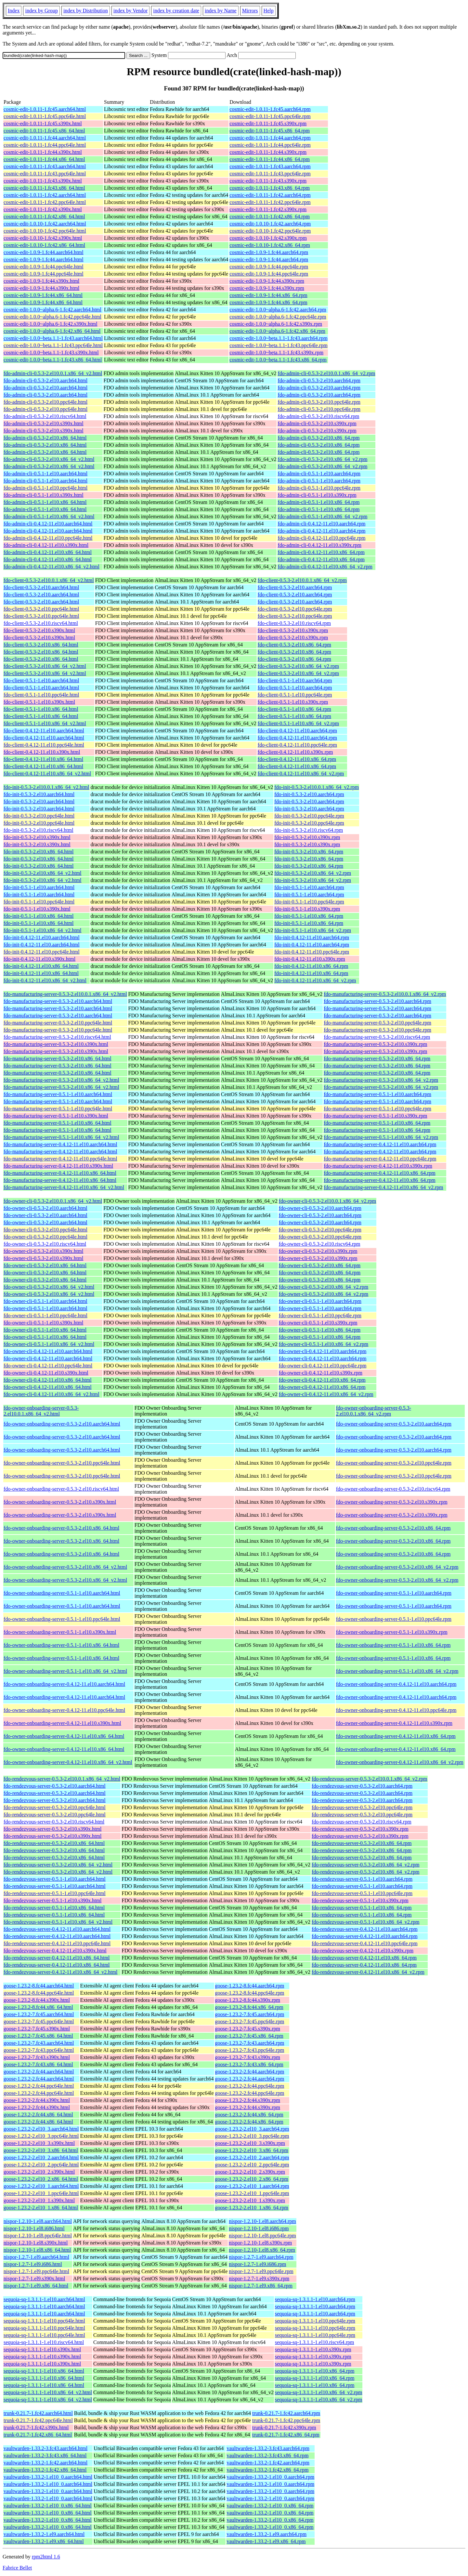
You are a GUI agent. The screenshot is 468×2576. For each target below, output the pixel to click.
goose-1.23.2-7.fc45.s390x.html (37, 2028)
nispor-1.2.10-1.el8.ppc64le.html (38, 2235)
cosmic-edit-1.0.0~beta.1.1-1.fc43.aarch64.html (53, 338)
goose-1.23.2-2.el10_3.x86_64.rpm (251, 2150)
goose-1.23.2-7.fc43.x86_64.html (38, 2064)
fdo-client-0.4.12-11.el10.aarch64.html (44, 730)
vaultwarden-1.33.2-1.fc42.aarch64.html (45, 2462)
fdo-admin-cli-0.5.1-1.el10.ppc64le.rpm (319, 488)
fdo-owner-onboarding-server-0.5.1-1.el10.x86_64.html (61, 1645)
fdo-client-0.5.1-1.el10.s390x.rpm (293, 702)
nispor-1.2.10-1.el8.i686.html (34, 2228)
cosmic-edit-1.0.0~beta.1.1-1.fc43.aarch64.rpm (278, 338)
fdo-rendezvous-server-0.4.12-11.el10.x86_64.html (57, 1957)
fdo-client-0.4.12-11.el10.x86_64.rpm (297, 759)
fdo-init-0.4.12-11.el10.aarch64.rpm (311, 937)
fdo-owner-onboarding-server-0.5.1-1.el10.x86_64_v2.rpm (397, 1671)
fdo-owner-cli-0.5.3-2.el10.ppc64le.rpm (320, 1229)
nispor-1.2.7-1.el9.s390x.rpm (259, 2278)
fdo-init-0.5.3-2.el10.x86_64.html (39, 851)
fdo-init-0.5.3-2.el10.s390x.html (37, 837)
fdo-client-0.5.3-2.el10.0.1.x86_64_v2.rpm (302, 580)
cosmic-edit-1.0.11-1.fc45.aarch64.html (45, 109)
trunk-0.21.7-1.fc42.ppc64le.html (38, 2420)
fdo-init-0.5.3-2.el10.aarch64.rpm (309, 794)
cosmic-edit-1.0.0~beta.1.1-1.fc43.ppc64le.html (53, 345)
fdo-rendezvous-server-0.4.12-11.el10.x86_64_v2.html (61, 1972)
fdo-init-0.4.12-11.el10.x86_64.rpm (311, 966)
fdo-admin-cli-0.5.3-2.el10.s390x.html (44, 423)
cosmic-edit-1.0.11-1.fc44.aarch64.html (45, 138)
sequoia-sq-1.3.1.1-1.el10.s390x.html (42, 2349)
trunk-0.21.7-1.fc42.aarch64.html (38, 2413)
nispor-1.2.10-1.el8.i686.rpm (259, 2228)
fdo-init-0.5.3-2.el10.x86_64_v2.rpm (312, 873)
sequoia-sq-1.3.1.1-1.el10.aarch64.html (44, 2299)
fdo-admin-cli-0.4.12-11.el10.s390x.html (46, 545)
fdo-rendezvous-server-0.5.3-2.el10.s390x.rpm (360, 1829)
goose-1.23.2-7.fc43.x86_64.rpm (249, 2064)
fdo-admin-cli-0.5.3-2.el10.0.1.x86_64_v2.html (53, 373)
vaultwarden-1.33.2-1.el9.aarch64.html (44, 2534)
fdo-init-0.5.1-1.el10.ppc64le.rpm (309, 901)
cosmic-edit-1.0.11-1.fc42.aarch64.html (45, 195)
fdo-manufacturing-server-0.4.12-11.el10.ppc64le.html (60, 1158)
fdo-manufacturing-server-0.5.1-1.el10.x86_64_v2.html (61, 1137)
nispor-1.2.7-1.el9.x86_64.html (36, 2285)
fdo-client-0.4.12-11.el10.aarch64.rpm (297, 730)
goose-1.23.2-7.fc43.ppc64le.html (39, 2050)
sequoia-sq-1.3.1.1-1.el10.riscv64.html (44, 2342)
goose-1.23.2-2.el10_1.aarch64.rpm (252, 2186)
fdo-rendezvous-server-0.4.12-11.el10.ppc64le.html (57, 1943)
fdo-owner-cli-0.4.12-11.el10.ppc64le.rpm (323, 1365)
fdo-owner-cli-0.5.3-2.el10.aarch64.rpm (320, 1208)
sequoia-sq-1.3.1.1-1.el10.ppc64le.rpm (315, 2321)
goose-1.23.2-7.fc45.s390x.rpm (247, 2028)
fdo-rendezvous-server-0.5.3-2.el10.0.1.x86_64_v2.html (62, 1779)
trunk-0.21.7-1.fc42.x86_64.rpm (285, 2434)
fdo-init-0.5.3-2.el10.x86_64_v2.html (43, 873)
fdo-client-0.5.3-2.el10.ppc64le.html (41, 609)
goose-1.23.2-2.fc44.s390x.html (37, 2100)
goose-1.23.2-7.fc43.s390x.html (37, 2057)
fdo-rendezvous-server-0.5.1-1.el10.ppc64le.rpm (362, 1893)
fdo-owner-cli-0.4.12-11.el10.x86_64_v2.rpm (326, 1394)
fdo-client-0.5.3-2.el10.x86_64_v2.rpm (298, 666)
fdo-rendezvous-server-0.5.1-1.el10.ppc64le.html (55, 1893)
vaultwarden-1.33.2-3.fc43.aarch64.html (45, 2448)
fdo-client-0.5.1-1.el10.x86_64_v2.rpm (298, 723)
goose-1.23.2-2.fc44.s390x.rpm (247, 2100)
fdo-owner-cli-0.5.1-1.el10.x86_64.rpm (320, 1330)
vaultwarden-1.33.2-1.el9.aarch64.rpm (266, 2534)
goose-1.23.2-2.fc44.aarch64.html (39, 2071)
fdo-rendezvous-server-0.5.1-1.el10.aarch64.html (55, 1879)
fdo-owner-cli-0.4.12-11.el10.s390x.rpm (320, 1373)
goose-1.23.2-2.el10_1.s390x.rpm (250, 2200)
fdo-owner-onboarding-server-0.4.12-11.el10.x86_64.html (64, 1736)
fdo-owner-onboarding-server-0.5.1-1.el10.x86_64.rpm (393, 1645)
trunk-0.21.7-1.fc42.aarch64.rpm (286, 2413)
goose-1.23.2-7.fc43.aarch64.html (39, 2043)
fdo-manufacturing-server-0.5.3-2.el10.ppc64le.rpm (377, 1022)
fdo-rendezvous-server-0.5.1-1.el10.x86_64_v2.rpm (366, 1922)
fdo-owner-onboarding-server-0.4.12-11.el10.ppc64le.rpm (396, 1710)
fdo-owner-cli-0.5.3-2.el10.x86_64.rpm (320, 1265)
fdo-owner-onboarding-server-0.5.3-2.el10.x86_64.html (61, 1528)
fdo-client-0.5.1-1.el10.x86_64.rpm (294, 709)
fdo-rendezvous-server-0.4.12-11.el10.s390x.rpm (362, 1950)
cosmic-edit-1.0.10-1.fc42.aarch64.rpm (270, 223)
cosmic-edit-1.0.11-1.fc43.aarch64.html (45, 166)
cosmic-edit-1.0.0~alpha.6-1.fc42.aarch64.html (52, 309)
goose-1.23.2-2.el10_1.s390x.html (39, 2200)
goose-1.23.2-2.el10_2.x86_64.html (41, 2179)
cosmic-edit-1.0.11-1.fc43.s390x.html (43, 180)
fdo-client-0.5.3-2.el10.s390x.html (39, 630)
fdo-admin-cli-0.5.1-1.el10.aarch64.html (45, 473)
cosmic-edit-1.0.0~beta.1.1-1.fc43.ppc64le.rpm (278, 345)
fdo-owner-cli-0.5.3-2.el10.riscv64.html (45, 1244)
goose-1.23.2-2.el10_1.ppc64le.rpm (252, 2193)
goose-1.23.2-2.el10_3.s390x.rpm (250, 2143)
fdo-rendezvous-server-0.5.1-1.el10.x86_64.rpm (362, 1907)
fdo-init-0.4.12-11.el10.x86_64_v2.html (45, 980)
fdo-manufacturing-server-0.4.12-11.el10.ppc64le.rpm (380, 1158)
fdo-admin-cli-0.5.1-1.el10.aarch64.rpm (319, 473)
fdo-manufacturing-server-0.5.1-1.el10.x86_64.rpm (377, 1123)
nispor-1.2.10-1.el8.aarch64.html (38, 2221)
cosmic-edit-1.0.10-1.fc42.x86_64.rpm (269, 245)
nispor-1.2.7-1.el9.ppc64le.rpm (261, 2271)
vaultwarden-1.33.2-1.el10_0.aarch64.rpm (270, 2477)
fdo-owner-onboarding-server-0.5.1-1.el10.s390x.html (60, 1632)
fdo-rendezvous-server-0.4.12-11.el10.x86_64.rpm (364, 1957)
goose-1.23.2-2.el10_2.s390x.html (39, 2172)
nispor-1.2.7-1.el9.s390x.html (34, 2278)
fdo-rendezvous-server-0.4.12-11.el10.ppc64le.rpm (365, 1943)
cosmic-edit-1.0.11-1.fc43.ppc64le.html (45, 173)
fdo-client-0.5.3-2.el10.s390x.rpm (293, 630)
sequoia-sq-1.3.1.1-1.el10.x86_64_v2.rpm (318, 2392)
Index (14, 10)
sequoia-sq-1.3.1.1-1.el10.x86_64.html (44, 2371)
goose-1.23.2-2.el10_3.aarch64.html (41, 2129)
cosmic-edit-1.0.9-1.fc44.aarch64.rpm (268, 252)
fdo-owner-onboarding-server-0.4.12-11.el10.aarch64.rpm (396, 1684)
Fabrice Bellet (17, 2567)
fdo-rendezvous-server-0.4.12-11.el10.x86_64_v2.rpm (368, 1972)
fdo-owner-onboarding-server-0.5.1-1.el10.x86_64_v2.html (65, 1671)
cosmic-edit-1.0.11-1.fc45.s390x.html (43, 123)
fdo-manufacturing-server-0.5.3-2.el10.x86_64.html (57, 1058)
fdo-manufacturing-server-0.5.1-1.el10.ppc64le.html (58, 1108)
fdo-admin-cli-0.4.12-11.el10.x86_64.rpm (321, 552)
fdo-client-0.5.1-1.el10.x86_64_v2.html (45, 723)
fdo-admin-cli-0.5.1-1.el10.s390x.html (44, 495)
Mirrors (250, 10)
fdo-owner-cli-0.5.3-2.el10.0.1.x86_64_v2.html (53, 1201)
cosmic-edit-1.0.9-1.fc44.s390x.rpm (266, 281)
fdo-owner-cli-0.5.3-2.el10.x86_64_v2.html (49, 1287)
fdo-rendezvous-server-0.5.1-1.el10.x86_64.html (54, 1907)
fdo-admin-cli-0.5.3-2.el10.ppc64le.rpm (319, 402)
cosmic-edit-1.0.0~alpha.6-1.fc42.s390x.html (51, 324)
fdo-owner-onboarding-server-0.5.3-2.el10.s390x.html (60, 1502)
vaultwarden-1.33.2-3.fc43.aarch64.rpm (268, 2448)
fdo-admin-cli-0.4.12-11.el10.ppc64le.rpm (321, 538)
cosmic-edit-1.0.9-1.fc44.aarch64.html (44, 252)
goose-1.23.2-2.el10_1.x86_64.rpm (251, 2207)
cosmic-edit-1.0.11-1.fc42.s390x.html (43, 209)
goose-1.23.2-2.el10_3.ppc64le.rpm (252, 2136)
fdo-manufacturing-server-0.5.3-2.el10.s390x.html (56, 1044)
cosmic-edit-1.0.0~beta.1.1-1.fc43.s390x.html (51, 352)
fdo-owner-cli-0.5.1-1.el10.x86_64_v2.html (49, 1344)
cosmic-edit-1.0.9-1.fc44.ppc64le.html (44, 266)
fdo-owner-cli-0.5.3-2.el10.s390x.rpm (318, 1251)
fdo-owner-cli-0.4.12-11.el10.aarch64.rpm (323, 1351)
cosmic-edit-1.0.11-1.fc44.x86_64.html (44, 159)
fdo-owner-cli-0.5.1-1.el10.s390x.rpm (318, 1322)
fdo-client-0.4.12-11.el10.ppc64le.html (44, 745)
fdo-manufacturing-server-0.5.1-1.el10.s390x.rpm (375, 1116)
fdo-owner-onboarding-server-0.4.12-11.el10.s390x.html (62, 1723)
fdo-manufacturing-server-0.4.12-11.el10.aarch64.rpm (380, 1144)
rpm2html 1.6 (46, 2556)
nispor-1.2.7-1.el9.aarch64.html (36, 2257)
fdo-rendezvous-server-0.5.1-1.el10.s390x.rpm (360, 1900)
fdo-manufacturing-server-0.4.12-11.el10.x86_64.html (60, 1173)
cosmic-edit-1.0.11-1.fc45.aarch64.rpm (270, 109)
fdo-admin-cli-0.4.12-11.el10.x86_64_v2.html (51, 566)
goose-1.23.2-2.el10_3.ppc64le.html (41, 2136)
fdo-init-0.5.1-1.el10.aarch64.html (39, 887)
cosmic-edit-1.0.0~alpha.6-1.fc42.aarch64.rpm (277, 309)
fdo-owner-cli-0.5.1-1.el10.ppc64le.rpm (320, 1315)
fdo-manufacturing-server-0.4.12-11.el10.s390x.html (58, 1166)
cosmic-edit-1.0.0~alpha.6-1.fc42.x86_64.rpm (277, 331)
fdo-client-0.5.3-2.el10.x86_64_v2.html (45, 666)
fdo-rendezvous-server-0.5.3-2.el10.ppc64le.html (55, 1807)
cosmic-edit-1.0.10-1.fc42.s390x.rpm (268, 238)
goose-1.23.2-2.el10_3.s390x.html (39, 2143)
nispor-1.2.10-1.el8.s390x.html (36, 2242)
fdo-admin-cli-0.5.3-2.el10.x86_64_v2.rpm (322, 459)
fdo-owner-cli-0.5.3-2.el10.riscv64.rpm (319, 1244)
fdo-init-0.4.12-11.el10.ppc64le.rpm (311, 952)
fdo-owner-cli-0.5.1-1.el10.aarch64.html (45, 1301)
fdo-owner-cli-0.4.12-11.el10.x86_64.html (48, 1380)
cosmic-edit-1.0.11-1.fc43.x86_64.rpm (269, 188)
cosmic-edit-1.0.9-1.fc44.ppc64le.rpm (268, 266)
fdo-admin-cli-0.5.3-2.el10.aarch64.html (45, 380)
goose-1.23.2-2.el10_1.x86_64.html (41, 2207)
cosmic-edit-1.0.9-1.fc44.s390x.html (41, 281)
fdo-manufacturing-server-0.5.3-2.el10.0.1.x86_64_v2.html (65, 994)
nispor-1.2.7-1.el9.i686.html (33, 2264)
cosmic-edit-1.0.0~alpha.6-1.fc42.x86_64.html (52, 331)
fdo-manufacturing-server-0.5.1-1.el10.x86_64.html (57, 1123)
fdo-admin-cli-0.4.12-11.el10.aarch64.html (48, 523)
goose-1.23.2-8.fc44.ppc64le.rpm (249, 1993)
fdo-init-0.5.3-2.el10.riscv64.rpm (308, 830)
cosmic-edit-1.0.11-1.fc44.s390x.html (43, 152)
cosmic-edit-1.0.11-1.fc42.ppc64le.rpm (270, 202)
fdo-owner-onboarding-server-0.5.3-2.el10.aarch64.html (62, 1424)
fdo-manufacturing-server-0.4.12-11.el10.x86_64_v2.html (64, 1187)
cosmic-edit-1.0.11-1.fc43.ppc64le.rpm (270, 173)
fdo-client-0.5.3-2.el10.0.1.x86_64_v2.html (49, 580)
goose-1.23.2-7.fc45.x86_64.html (38, 2036)
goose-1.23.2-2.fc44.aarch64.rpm (249, 2071)
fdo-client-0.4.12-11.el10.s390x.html (42, 752)
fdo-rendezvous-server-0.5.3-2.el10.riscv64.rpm (361, 1821)
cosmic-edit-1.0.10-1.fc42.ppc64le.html (45, 231)
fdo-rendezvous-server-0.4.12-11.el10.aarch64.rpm (365, 1929)
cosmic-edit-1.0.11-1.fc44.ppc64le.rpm (270, 145)
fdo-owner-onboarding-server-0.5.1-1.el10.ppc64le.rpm (393, 1619)
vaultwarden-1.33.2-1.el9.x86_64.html (44, 2541)
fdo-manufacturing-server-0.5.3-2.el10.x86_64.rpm (377, 1058)
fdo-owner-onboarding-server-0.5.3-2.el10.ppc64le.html (62, 1463)
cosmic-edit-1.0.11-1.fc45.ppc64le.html (45, 116)
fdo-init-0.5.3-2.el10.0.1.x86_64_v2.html (46, 787)
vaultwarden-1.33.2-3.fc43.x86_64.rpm (267, 2455)
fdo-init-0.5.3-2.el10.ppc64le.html (39, 816)
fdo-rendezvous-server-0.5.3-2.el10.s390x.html (52, 1829)
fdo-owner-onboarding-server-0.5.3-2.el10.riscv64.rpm (393, 1489)
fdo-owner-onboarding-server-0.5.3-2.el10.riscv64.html (61, 1489)
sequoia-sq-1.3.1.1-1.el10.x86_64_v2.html (48, 2392)
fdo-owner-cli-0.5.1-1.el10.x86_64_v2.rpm (324, 1344)
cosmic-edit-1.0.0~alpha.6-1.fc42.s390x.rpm (275, 324)
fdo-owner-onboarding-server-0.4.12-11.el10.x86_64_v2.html (68, 1762)
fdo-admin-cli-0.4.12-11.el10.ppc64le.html (48, 538)
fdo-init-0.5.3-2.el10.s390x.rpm (307, 837)
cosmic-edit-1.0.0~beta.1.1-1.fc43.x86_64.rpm (278, 359)
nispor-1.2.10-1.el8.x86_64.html (37, 2250)
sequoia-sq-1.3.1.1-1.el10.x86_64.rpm (314, 2371)
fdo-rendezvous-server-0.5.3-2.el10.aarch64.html (55, 1786)
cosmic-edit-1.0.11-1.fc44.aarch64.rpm (270, 138)
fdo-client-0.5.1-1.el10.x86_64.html (41, 709)
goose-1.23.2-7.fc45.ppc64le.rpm (249, 2021)
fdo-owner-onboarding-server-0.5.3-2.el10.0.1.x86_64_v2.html (41, 1411)
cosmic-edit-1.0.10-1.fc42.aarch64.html (45, 223)
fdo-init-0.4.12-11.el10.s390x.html (39, 959)
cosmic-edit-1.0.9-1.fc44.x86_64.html (43, 295)
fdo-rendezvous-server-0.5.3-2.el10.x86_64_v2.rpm (366, 1864)
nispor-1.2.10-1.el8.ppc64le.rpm (262, 2235)
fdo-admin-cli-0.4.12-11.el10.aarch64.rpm (321, 523)
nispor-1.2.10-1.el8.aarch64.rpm (262, 2221)
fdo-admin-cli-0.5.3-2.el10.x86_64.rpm (318, 438)
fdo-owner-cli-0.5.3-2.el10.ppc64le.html (45, 1229)
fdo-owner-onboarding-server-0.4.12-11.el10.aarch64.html (64, 1684)
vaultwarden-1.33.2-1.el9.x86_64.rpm (266, 2541)
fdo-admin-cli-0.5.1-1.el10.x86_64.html (45, 502)
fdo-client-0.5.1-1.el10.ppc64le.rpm (295, 695)
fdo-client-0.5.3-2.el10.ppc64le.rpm (295, 609)
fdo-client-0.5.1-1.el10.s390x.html (39, 702)
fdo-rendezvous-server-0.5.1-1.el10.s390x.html (52, 1900)
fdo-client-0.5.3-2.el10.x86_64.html (41, 644)
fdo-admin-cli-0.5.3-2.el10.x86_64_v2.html (49, 459)
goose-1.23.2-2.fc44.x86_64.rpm (249, 2114)
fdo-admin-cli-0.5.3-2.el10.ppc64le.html (45, 402)
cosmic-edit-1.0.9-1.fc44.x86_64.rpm (268, 295)
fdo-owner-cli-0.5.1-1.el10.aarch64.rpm (320, 1301)
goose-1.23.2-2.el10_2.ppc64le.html (41, 2164)
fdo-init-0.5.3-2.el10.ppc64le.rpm (309, 816)
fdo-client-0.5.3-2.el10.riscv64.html (41, 623)
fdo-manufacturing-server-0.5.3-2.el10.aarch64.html (58, 1001)
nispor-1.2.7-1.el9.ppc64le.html (36, 2271)
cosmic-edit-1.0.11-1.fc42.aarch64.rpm (270, 195)
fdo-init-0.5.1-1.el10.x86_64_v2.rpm (312, 930)
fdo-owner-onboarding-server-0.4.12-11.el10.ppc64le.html (64, 1710)
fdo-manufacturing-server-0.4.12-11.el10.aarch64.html (60, 1144)
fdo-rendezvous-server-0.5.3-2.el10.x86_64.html (54, 1843)
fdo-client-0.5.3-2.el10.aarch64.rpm (295, 587)
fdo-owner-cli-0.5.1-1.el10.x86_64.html (45, 1330)
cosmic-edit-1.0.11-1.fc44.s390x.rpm (267, 152)
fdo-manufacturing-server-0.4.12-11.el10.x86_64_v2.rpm (383, 1187)
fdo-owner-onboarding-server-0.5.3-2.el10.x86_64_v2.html (65, 1567)
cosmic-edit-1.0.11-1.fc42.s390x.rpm (267, 209)
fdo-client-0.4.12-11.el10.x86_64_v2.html (47, 773)
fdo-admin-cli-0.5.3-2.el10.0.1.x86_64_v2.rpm (326, 373)
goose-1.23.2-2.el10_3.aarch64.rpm (252, 2129)
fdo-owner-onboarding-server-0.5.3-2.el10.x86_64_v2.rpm (397, 1567)
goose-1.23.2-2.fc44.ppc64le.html (39, 2086)
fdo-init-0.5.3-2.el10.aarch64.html (39, 794)
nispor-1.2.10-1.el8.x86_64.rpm (262, 2250)
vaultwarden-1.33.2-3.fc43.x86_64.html (45, 2455)
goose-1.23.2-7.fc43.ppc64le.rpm (249, 2050)
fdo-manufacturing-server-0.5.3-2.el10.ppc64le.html (58, 1022)
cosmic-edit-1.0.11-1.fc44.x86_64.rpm (269, 159)
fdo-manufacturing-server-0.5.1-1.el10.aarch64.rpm (377, 1094)
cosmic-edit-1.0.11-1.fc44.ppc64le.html (45, 145)
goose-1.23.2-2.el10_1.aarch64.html (41, 2186)
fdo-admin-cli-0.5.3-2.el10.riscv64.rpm (318, 416)
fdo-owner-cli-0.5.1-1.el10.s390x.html (43, 1322)
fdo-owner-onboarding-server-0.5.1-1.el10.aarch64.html (62, 1593)
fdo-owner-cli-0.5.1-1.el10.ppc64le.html (45, 1315)
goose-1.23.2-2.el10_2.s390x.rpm (250, 2172)
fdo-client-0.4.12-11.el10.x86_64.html (43, 759)
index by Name (221, 10)
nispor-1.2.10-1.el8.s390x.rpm (260, 2242)
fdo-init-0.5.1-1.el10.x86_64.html (39, 916)
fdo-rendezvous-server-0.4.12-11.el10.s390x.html (55, 1950)
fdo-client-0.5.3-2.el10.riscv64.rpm (294, 623)
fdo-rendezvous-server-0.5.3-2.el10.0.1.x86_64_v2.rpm (369, 1779)
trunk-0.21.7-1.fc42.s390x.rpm (284, 2427)
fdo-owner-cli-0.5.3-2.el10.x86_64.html (45, 1265)
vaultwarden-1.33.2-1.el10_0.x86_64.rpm (270, 2505)
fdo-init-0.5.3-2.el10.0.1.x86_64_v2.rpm (316, 787)
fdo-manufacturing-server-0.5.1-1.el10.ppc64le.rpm (377, 1108)
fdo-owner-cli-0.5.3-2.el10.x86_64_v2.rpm (324, 1287)
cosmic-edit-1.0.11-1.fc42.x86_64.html (44, 216)
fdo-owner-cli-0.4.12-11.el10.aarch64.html (48, 1351)
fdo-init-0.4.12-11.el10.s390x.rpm (309, 959)
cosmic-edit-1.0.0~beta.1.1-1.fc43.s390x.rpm (276, 352)
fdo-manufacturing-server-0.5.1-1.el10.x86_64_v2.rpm (381, 1137)
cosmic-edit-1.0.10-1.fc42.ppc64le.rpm (270, 231)
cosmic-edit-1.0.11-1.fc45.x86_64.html (44, 130)
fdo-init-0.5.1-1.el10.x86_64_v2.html (43, 930)
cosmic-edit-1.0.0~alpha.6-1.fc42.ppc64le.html (52, 316)
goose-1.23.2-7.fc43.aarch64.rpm (249, 2043)
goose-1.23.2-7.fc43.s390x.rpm (247, 2057)
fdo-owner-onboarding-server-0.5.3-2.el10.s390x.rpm (392, 1502)
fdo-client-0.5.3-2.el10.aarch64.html (41, 587)
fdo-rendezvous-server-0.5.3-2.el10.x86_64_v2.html (58, 1864)
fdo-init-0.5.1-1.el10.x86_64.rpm (308, 916)
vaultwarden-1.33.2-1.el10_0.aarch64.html (48, 2477)
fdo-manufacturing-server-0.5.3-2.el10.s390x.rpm (375, 1044)
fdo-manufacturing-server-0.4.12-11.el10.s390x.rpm (378, 1166)
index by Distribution (85, 10)
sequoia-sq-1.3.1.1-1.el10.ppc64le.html (44, 2321)
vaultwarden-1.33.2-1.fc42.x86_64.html (45, 2470)
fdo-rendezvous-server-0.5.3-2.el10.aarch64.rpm (362, 1786)
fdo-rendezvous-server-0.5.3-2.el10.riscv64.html (54, 1821)
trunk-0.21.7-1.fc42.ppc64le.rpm (286, 2420)
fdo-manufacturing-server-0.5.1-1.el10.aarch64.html (58, 1094)
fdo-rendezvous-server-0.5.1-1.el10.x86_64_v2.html (58, 1922)
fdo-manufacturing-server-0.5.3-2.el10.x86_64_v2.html (61, 1080)
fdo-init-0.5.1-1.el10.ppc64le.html (39, 901)
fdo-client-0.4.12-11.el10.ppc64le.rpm (297, 745)
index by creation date (176, 10)
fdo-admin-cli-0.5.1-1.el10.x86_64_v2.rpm (322, 516)
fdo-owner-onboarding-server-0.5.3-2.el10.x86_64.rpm (393, 1528)
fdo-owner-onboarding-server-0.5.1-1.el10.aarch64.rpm (393, 1593)
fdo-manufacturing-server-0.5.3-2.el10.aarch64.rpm (377, 1001)
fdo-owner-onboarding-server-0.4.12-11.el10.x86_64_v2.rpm (399, 1762)
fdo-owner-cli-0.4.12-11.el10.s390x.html (46, 1373)
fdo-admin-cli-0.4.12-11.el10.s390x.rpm (319, 545)
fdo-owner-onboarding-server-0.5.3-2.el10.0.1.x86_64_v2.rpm (373, 1411)
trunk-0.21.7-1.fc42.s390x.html (36, 2427)
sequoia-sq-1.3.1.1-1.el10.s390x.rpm (313, 2349)
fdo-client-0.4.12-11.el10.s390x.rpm (295, 752)
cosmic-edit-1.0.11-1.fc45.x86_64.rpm (269, 130)
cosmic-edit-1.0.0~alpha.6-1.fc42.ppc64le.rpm (277, 316)
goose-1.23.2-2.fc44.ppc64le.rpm (249, 2086)
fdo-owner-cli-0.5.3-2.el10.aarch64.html (45, 1208)
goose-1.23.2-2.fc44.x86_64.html (38, 2114)
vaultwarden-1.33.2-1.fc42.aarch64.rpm (268, 2462)
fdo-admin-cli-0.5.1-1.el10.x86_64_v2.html (49, 516)
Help (269, 10)
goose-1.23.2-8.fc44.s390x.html (37, 2000)
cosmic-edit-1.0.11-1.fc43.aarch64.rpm (270, 166)
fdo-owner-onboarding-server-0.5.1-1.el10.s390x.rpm (392, 1632)
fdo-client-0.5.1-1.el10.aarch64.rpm (295, 680)
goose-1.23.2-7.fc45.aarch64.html (39, 2014)
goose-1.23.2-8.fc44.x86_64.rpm (249, 2007)
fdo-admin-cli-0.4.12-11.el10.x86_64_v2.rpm (325, 566)
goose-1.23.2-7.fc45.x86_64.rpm (249, 2036)
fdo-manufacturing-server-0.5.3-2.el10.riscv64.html (57, 1037)
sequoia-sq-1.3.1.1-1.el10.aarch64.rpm (315, 2299)
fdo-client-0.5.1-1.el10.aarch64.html (41, 680)
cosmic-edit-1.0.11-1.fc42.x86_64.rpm (269, 216)
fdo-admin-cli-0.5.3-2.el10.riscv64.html (45, 416)
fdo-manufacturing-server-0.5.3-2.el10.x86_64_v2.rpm (381, 1080)
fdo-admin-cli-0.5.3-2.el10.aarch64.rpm (319, 380)
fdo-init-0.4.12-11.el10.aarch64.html (42, 937)
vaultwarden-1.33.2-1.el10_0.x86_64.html (48, 2505)
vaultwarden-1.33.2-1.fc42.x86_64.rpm (267, 2470)
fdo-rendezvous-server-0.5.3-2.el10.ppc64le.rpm (362, 1807)
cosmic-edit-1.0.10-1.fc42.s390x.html (43, 238)
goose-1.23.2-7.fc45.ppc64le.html (39, 2021)
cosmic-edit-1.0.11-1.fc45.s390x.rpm (267, 123)
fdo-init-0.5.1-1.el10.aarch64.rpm (309, 887)
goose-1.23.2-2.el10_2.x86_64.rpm (251, 2179)
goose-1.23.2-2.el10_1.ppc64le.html (41, 2193)
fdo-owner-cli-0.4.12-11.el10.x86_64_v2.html (51, 1394)
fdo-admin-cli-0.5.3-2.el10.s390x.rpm (317, 423)
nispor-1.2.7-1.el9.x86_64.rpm (260, 2285)
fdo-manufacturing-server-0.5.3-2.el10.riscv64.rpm (377, 1037)
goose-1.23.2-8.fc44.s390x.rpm (247, 2000)
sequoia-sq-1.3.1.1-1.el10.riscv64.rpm (314, 2342)
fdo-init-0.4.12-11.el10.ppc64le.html (42, 952)
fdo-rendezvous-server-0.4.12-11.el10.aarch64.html (57, 1929)
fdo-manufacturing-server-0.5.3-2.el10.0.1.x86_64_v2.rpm (385, 994)
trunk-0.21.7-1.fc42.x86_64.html (38, 2434)
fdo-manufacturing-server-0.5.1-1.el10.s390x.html (56, 1116)
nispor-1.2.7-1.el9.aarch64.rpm (261, 2257)
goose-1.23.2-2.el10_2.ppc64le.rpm (252, 2164)
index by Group (41, 10)
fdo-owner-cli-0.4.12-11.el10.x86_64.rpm (322, 1380)
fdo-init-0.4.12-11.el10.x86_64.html (41, 966)
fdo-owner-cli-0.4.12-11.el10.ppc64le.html (48, 1365)
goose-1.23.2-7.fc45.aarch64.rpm (249, 2014)
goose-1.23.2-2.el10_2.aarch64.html (41, 2157)
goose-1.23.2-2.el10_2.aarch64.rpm (252, 2157)
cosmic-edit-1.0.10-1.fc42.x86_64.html (44, 245)
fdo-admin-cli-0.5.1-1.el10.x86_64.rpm (318, 502)
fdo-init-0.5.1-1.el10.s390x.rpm (307, 909)
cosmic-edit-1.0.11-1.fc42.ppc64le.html (45, 202)
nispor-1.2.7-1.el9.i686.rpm (257, 2264)
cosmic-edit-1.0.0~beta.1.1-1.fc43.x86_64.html (53, 359)
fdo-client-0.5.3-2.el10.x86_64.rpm (294, 644)
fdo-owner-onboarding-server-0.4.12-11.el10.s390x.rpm (394, 1723)
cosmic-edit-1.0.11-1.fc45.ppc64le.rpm (270, 116)
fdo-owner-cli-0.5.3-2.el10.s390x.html (43, 1251)
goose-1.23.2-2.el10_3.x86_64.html (41, 2150)
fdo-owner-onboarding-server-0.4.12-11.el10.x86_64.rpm (396, 1736)
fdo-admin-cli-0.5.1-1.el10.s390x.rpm (317, 495)
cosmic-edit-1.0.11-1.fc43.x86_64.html (44, 188)
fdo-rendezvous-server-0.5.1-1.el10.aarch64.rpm (362, 1879)
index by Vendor (130, 10)
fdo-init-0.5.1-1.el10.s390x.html (37, 909)
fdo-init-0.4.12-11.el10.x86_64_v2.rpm (315, 980)
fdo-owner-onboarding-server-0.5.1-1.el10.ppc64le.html (62, 1619)
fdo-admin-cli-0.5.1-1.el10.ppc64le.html (45, 488)
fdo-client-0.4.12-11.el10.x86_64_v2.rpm (301, 773)
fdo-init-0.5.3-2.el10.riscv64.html (38, 830)
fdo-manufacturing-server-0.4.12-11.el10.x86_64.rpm (379, 1173)
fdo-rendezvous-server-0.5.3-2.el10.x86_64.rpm (362, 1843)
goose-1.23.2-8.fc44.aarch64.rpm (249, 1985)
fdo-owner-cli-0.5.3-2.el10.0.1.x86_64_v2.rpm (327, 1201)
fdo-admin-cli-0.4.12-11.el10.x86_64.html (48, 552)
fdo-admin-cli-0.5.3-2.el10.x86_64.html (45, 438)
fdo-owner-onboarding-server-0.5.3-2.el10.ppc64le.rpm (393, 1463)
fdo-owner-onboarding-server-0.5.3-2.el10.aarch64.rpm (393, 1424)
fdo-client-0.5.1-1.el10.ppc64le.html (41, 695)
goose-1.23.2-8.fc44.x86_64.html (38, 2007)
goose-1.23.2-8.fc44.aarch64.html (39, 1985)
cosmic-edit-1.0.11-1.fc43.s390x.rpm (267, 180)
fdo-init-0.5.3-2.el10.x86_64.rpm (308, 851)
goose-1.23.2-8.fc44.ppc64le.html (39, 1993)
